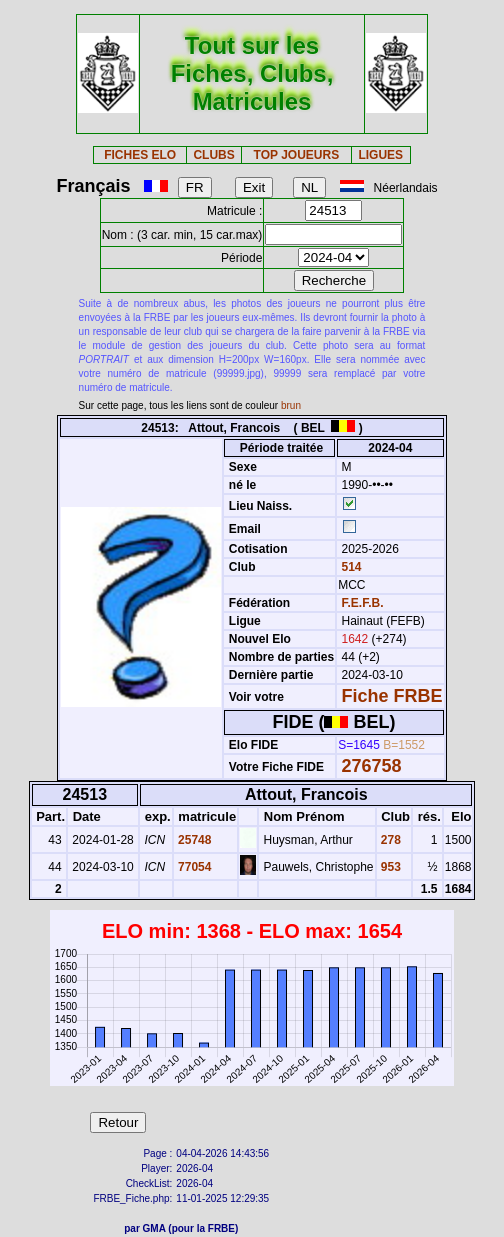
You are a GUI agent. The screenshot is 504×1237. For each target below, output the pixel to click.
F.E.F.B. (363, 603)
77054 (193, 867)
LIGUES (380, 155)
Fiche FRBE (392, 696)
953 (389, 867)
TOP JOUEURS (297, 155)
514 (349, 567)
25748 (193, 840)
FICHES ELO (140, 155)
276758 (372, 766)
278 (389, 840)
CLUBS (213, 155)
